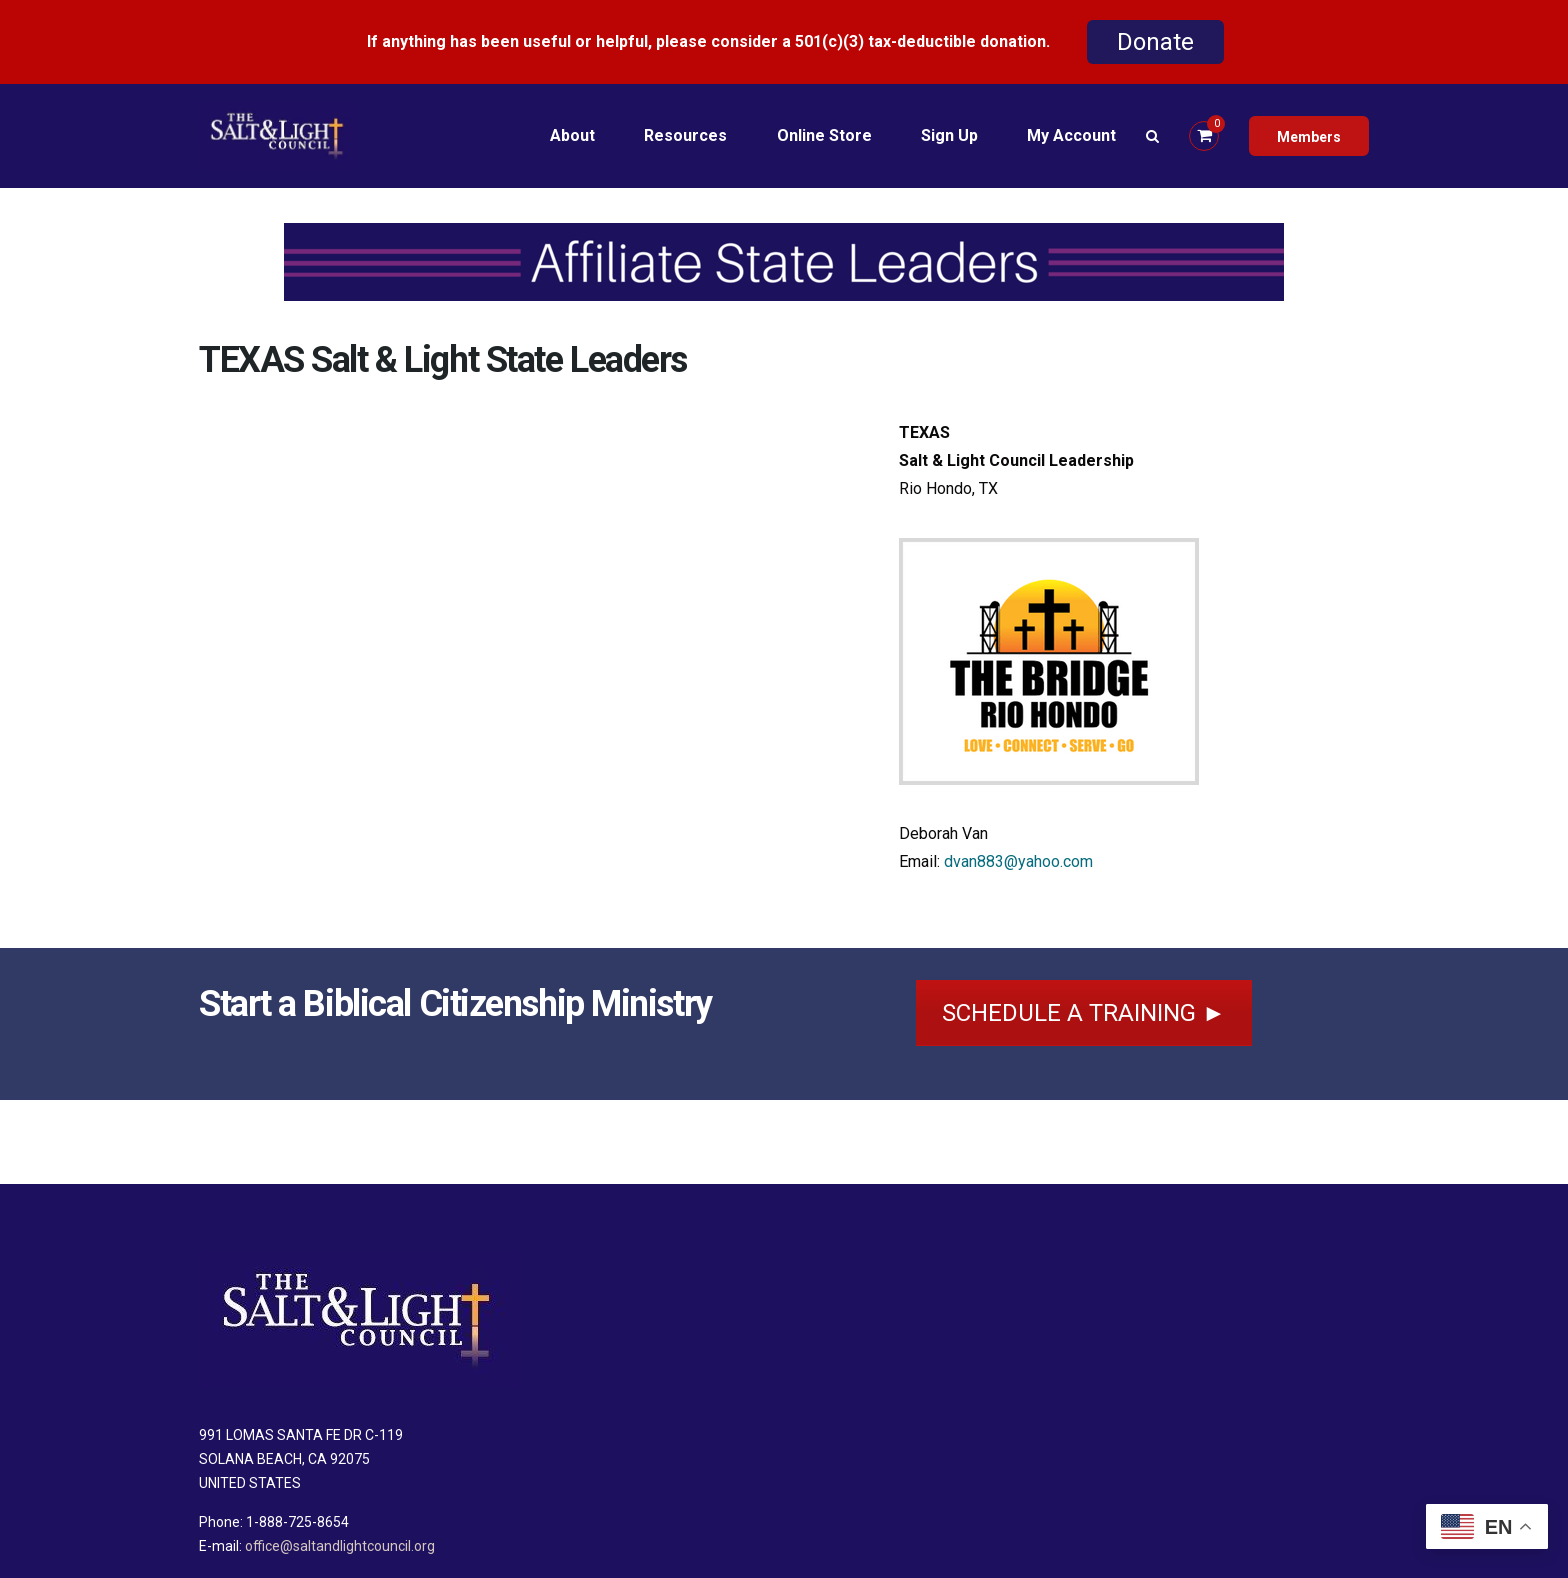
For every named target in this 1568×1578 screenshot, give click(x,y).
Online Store (822, 135)
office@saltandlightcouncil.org (340, 1546)
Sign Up (948, 135)
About (569, 135)
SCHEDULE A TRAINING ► (1084, 1013)
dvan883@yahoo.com (1018, 861)
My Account (1071, 135)
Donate (1155, 42)
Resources (683, 135)
